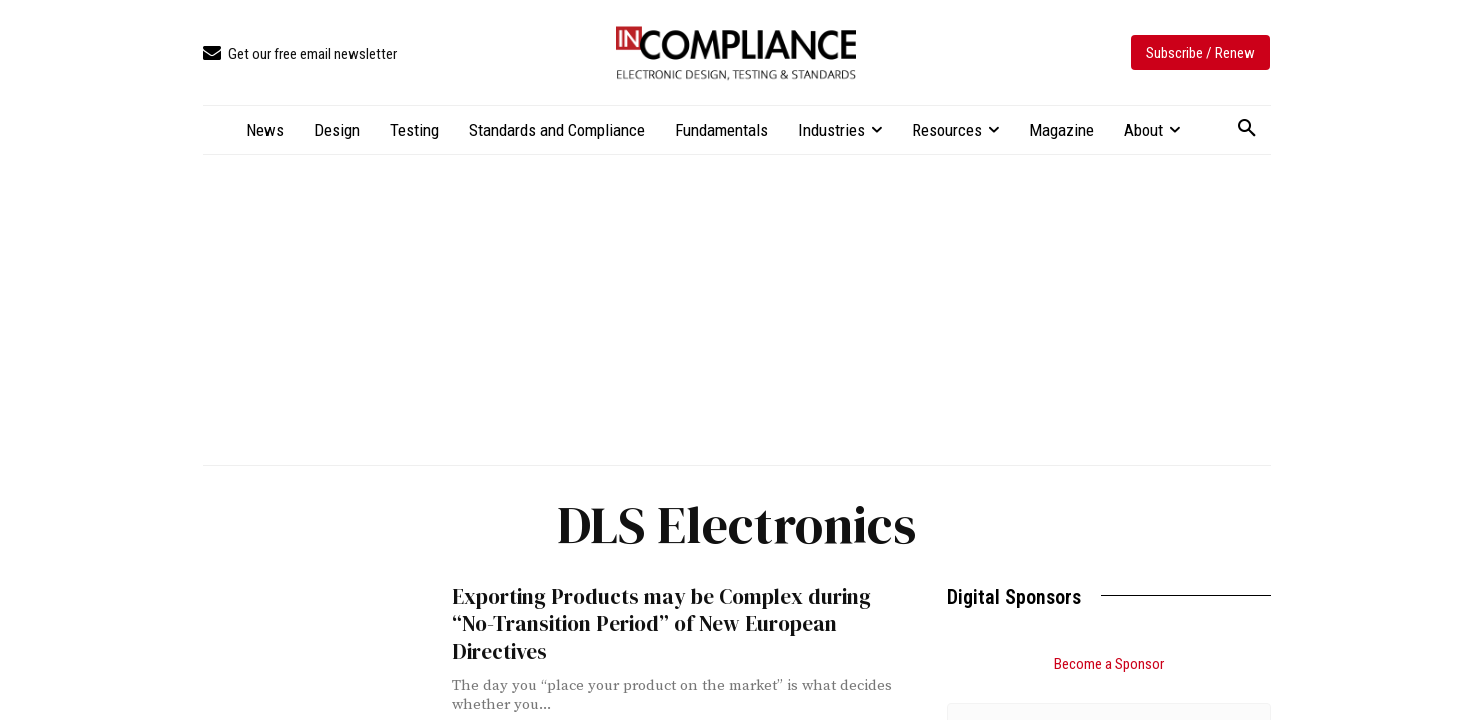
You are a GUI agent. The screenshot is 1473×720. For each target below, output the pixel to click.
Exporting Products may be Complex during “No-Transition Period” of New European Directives (660, 624)
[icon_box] (300, 54)
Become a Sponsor (1109, 664)
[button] (1247, 129)
